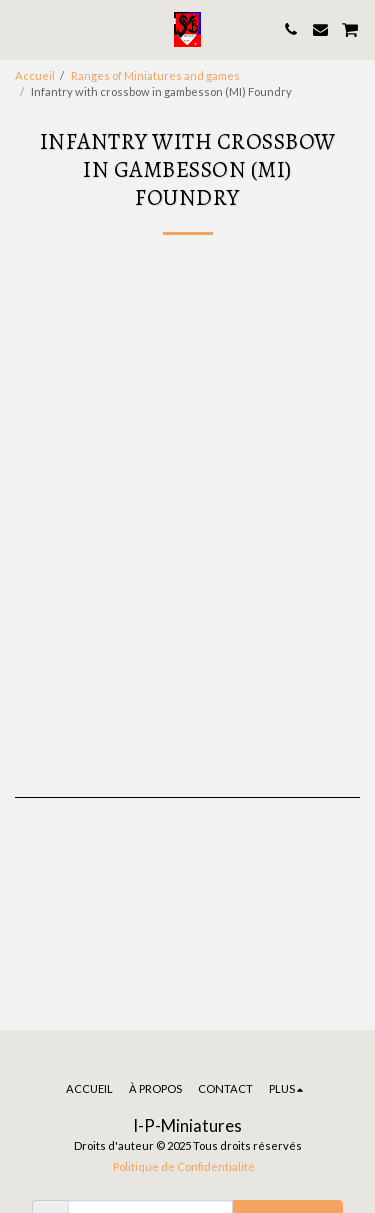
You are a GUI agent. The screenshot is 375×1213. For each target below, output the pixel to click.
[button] (22, 29)
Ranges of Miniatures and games (155, 75)
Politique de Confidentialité (184, 1166)
